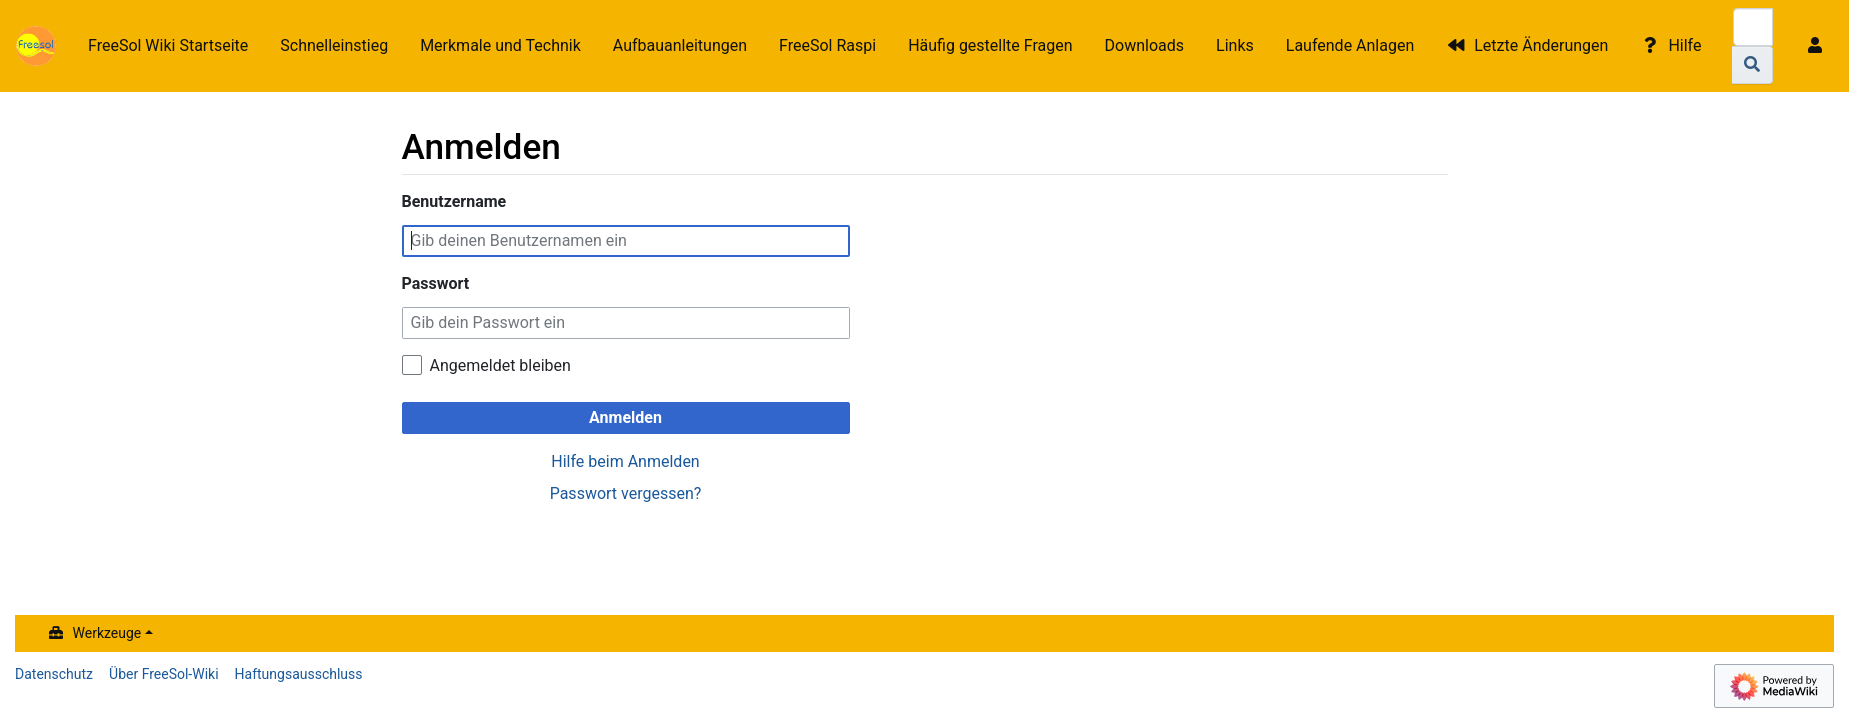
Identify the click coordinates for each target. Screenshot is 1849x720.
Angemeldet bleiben (500, 365)
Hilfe (1684, 45)
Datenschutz (54, 674)
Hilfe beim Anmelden (625, 461)
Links (1235, 45)
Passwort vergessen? (626, 493)
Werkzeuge (107, 633)
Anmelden (625, 417)
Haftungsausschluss (299, 674)
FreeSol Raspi (827, 45)
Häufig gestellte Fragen (990, 45)
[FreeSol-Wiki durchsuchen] (1753, 27)
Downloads (1144, 45)
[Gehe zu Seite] (1752, 65)
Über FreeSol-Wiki (164, 674)
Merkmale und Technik (500, 45)
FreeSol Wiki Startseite (168, 45)
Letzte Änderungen (1541, 45)
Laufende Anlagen (1350, 45)
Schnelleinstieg (334, 45)
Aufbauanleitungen (680, 45)
